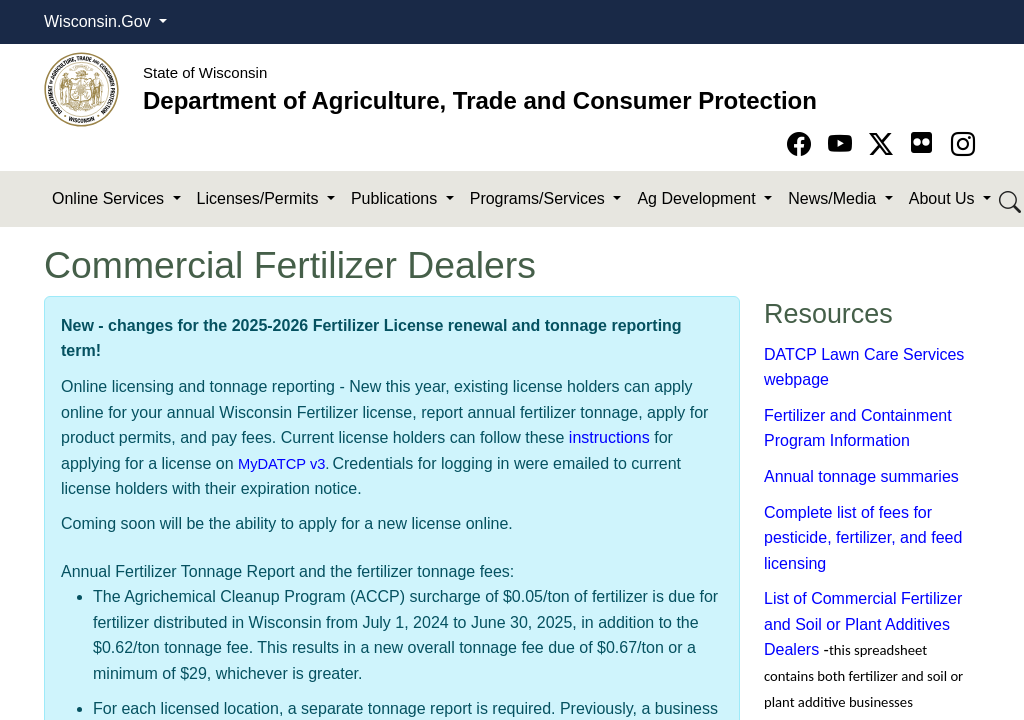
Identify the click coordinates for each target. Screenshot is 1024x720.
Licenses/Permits (260, 198)
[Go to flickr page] (921, 142)
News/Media (834, 198)
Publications (396, 198)
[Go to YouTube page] (843, 144)
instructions (609, 437)
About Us (944, 198)
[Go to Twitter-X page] (884, 144)
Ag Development (698, 198)
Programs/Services (540, 198)
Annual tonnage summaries (861, 476)
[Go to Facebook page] (802, 144)
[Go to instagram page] (963, 144)
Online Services (110, 198)
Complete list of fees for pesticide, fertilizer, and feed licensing (863, 538)
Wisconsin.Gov (99, 21)
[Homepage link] (81, 88)
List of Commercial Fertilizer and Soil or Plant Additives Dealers (863, 624)
